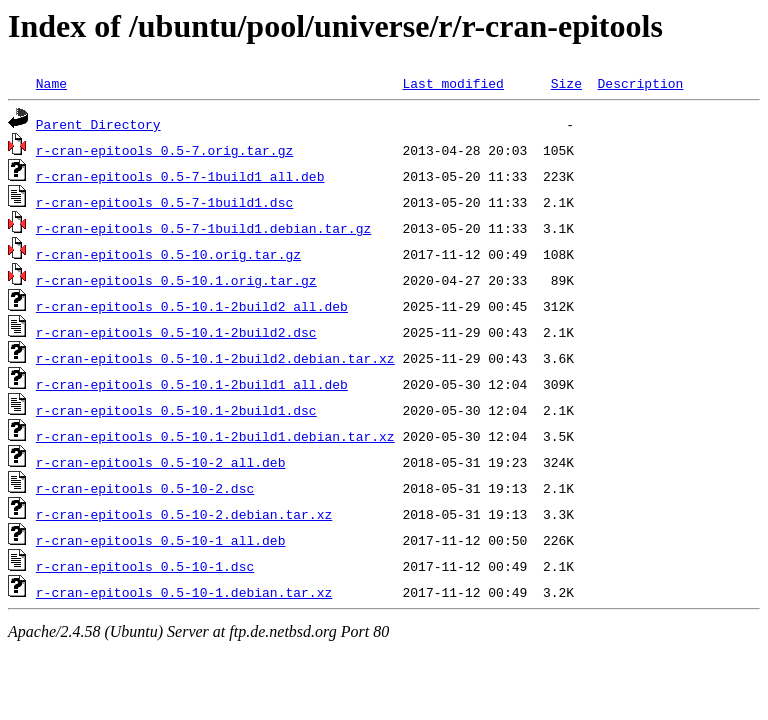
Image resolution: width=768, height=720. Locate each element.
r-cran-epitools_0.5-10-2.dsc (145, 488)
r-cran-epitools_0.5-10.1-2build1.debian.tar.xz (215, 436)
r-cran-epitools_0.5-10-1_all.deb (161, 540)
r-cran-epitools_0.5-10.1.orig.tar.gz (176, 280)
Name (51, 83)
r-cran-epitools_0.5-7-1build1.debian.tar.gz (203, 228)
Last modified (452, 83)
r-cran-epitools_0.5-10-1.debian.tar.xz (184, 592)
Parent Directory (98, 124)
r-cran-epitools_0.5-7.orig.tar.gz (164, 150)
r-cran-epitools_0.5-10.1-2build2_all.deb (192, 306)
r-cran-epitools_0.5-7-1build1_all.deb (180, 176)
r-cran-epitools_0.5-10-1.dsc (145, 566)
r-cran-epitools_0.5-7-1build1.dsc (164, 202)
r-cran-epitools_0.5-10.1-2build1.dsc (176, 410)
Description (640, 83)
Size (566, 83)
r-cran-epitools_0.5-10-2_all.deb (161, 462)
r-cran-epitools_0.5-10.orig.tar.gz (168, 254)
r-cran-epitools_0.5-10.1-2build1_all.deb (192, 384)
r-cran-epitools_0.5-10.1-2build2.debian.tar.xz (215, 358)
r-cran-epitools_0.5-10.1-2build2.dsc (176, 332)
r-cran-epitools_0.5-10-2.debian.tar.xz (184, 514)
